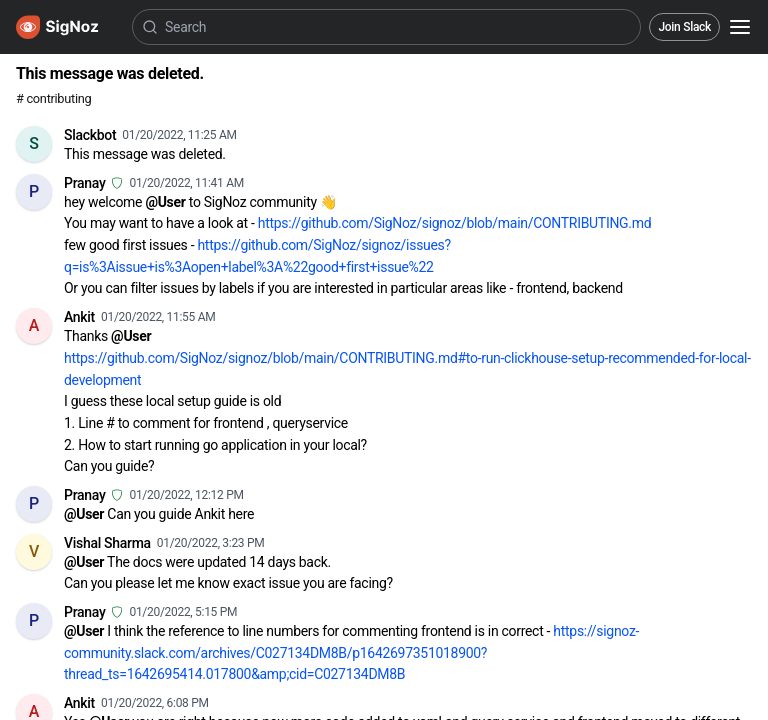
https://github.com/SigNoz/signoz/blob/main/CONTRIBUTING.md (455, 223)
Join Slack (684, 27)
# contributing (53, 98)
